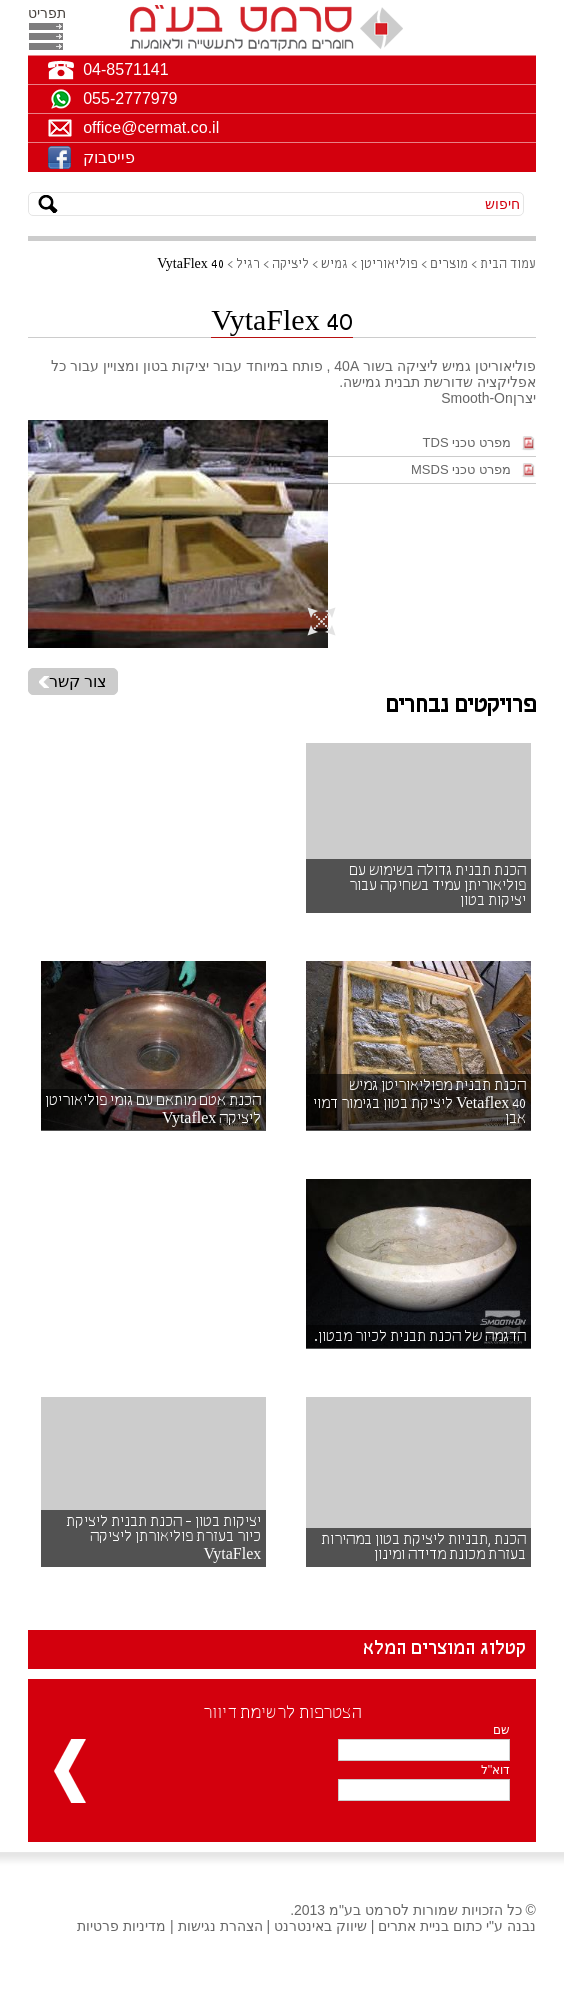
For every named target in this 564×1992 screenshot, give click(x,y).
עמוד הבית (508, 264)
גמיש (334, 264)
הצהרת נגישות (220, 1926)
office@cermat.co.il (151, 127)
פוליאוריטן (389, 264)
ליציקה (290, 264)
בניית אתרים (413, 1926)
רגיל (248, 264)
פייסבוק (109, 157)
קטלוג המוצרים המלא (444, 1649)
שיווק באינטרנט (320, 1926)
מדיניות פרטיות (121, 1926)
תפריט (45, 13)
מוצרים (449, 264)
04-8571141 (125, 69)
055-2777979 (130, 98)
